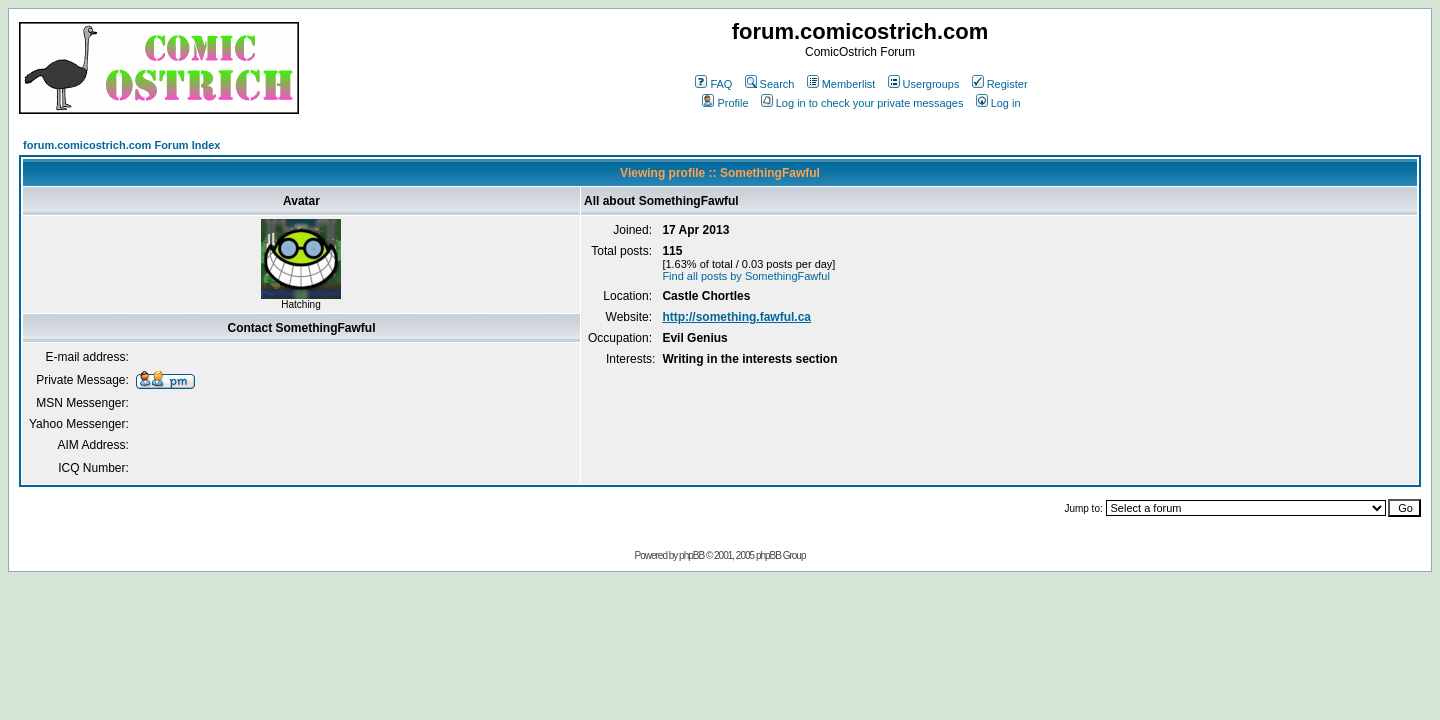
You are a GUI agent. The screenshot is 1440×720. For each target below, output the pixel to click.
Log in (998, 103)
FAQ (713, 84)
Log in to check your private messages (862, 103)
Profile (725, 103)
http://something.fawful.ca (736, 317)
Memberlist (841, 84)
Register (1000, 84)
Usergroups (924, 84)
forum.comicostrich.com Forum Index (121, 145)
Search (770, 84)
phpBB (691, 555)
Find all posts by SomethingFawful (746, 276)
